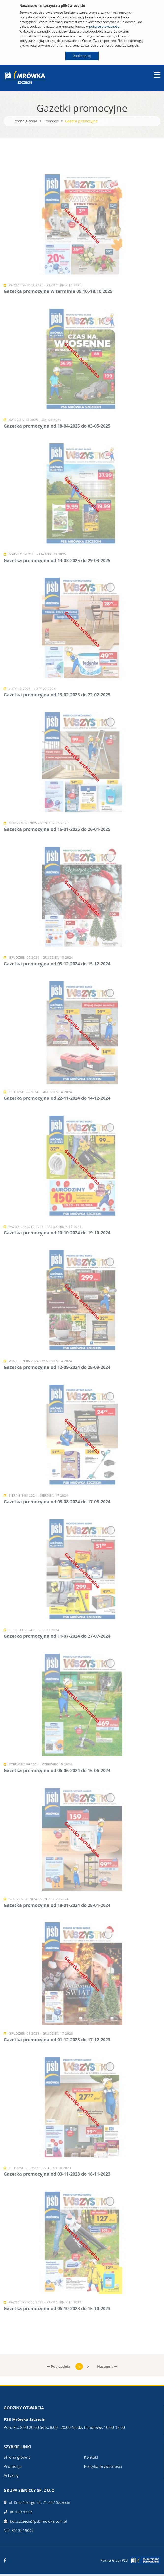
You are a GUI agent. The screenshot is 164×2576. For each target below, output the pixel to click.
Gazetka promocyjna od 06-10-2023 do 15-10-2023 (57, 2308)
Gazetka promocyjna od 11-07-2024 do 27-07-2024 (57, 1636)
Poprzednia (58, 2366)
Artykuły (11, 2475)
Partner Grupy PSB (114, 2560)
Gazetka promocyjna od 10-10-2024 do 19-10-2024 (57, 1232)
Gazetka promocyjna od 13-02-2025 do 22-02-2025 (57, 695)
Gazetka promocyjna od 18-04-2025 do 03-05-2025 (57, 426)
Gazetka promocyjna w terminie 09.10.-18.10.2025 (58, 291)
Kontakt (91, 2457)
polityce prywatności (104, 26)
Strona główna (25, 121)
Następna (107, 2366)
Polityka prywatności (103, 2466)
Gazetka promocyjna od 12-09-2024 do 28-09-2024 (57, 1367)
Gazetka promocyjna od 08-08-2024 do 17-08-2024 (57, 1501)
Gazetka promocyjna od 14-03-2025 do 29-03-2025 (57, 560)
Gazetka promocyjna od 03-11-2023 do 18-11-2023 (57, 2174)
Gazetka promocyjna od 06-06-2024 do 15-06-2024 (57, 1770)
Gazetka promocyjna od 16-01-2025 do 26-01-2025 (57, 829)
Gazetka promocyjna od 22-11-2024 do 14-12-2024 (57, 1098)
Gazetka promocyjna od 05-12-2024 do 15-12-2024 (57, 964)
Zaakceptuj (82, 55)
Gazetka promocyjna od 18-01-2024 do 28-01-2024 (57, 1905)
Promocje (51, 121)
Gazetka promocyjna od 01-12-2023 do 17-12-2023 (57, 2039)
